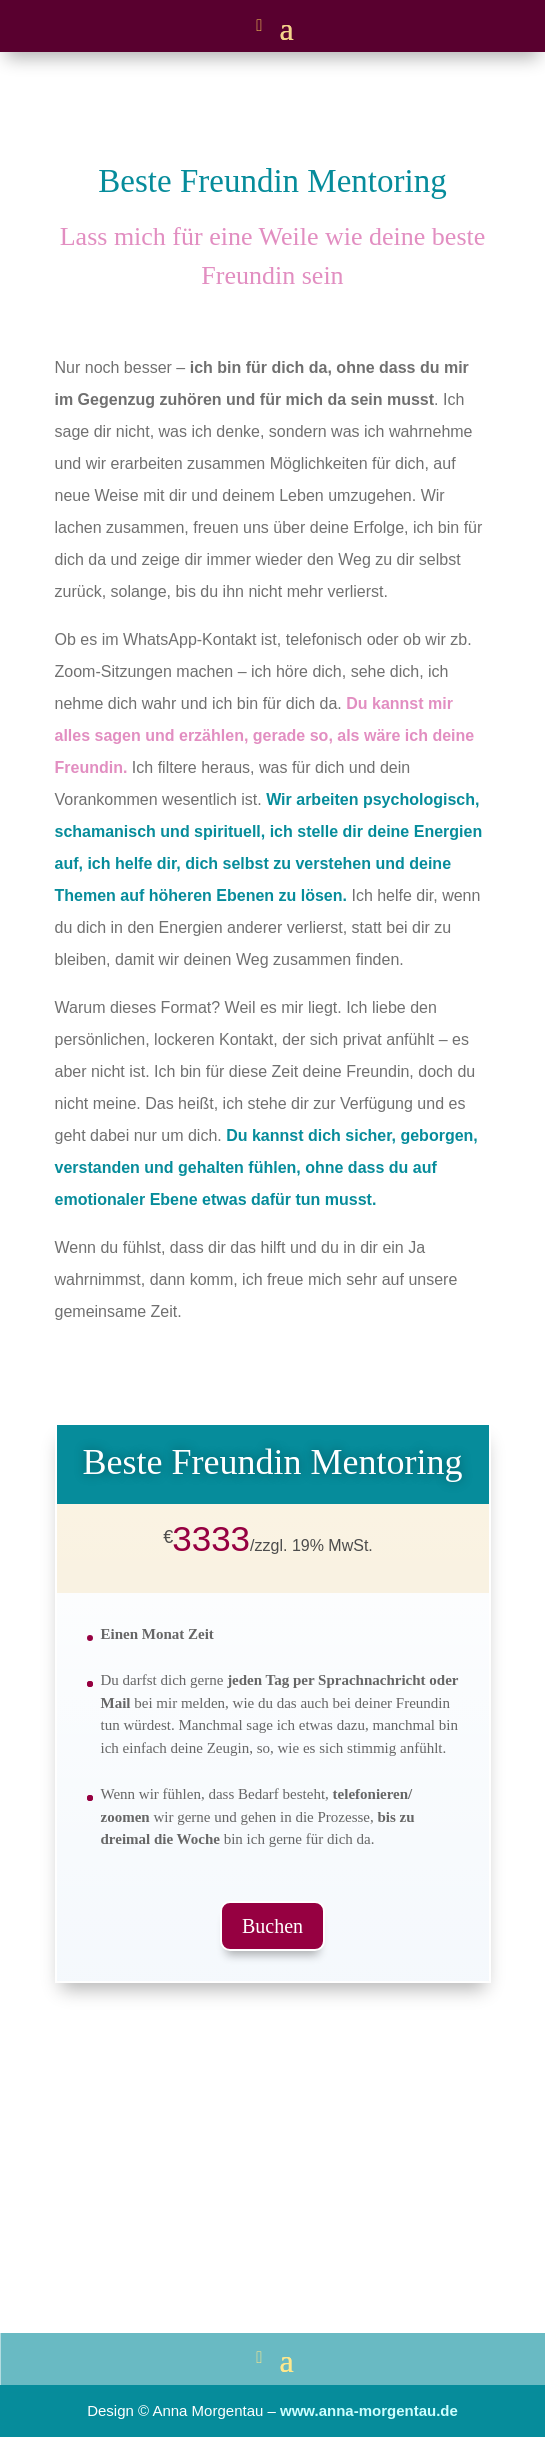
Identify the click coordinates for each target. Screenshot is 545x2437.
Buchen (272, 1926)
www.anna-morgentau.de (369, 2410)
